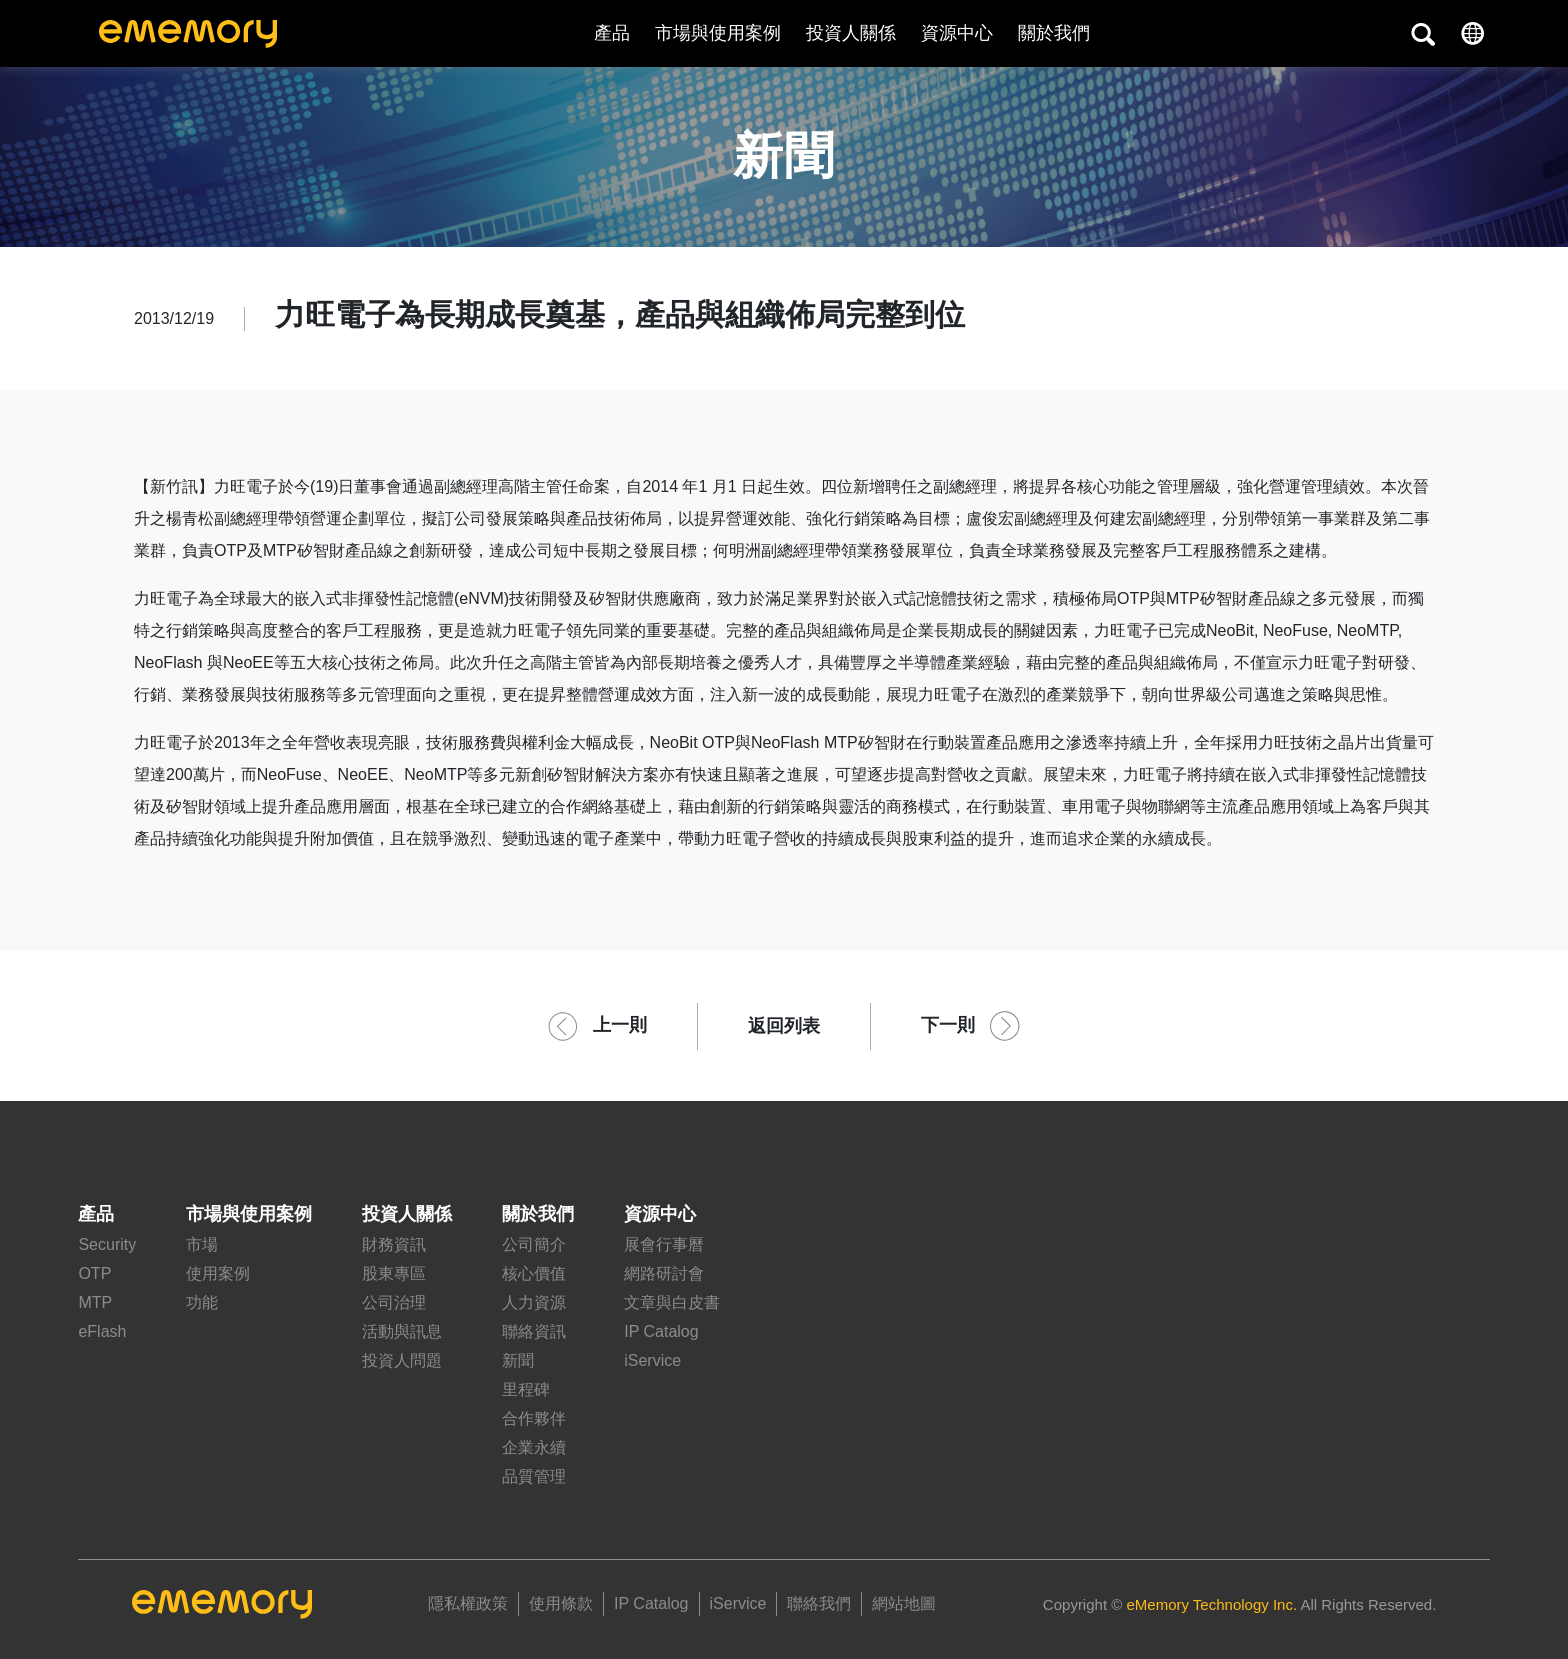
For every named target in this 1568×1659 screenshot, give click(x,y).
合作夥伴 (534, 1418)
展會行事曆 (664, 1244)
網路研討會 (664, 1273)
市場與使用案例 (718, 33)
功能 (202, 1302)
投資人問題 (402, 1360)
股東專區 (394, 1273)
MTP (95, 1302)
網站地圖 (904, 1603)
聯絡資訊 (534, 1331)
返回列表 (784, 1026)
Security (107, 1244)
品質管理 (534, 1476)
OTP (94, 1273)
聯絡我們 (819, 1603)
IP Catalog (661, 1331)
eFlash (102, 1331)
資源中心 (957, 33)
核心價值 (534, 1273)
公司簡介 (534, 1244)
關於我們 (538, 1214)
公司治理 (394, 1302)
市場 (202, 1244)
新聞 (518, 1360)
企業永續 (534, 1447)
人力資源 (534, 1302)
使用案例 (218, 1273)
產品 (612, 33)
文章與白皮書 (672, 1302)
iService (652, 1360)
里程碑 (526, 1389)
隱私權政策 (468, 1603)
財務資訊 (394, 1244)
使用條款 (561, 1603)
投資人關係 (851, 33)
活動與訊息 (402, 1331)
